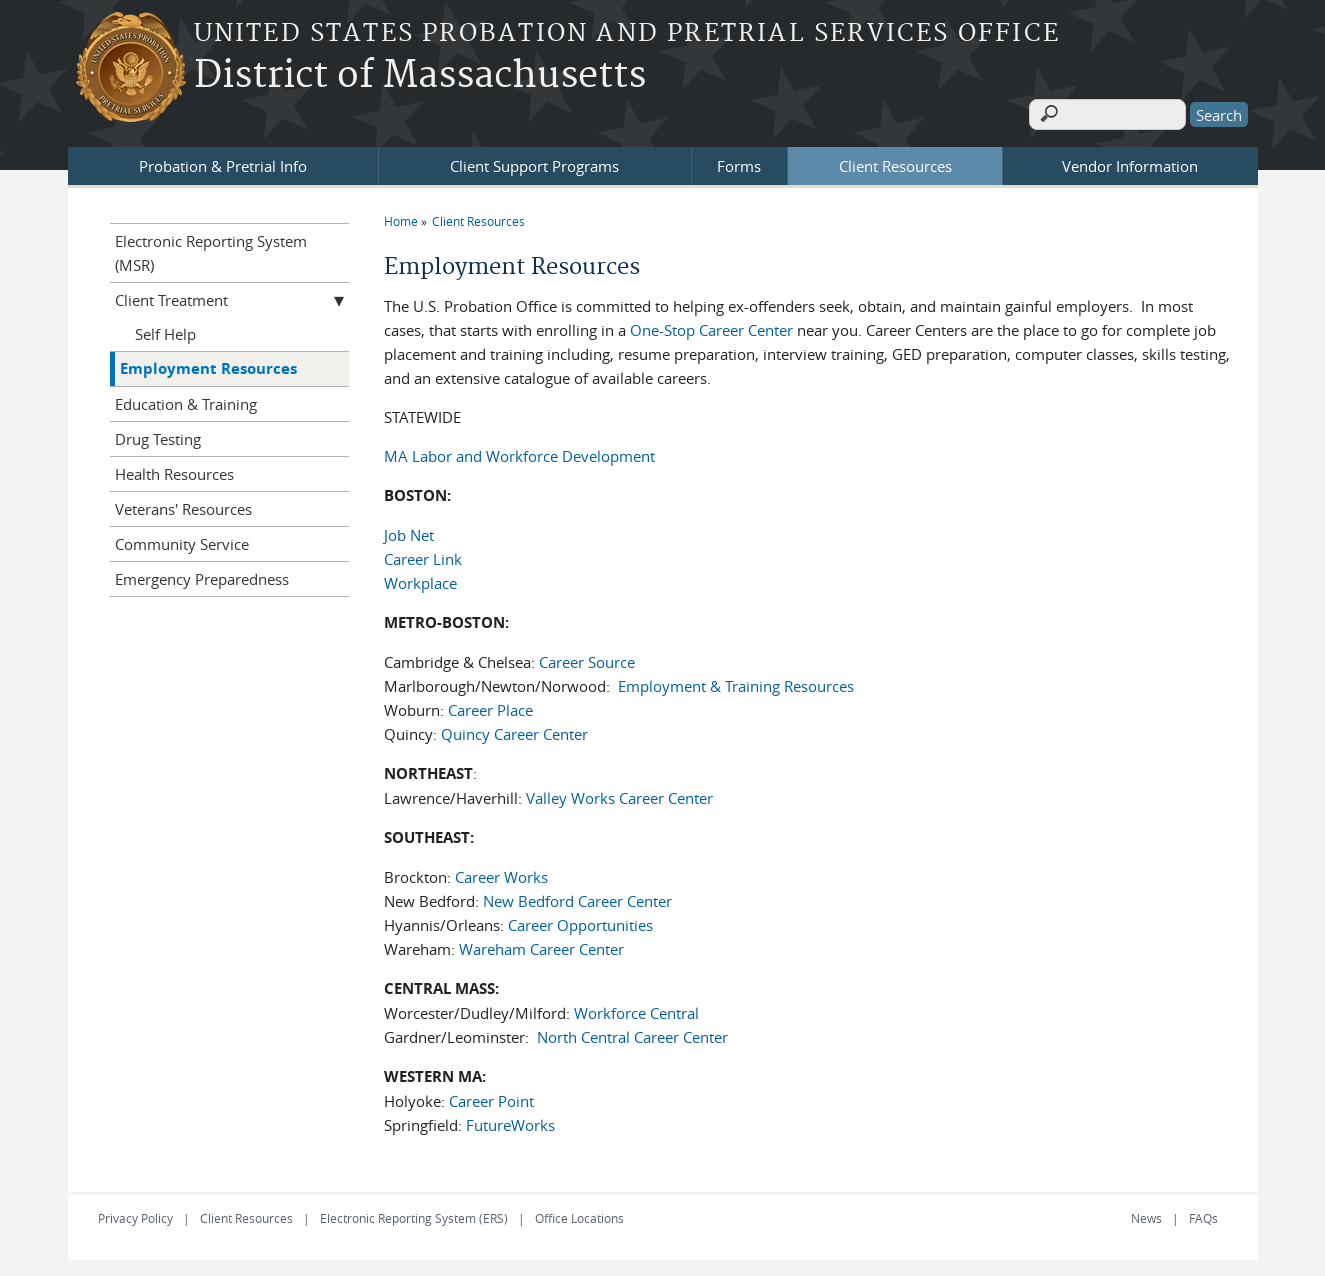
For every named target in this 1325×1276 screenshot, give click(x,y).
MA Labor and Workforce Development (519, 452)
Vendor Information (1130, 162)
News (1146, 1214)
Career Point (491, 1097)
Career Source (587, 658)
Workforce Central (636, 1009)
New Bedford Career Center (577, 897)
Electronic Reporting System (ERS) (414, 1214)
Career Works (501, 873)
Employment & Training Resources (736, 682)
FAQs (1203, 1214)
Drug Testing (158, 435)
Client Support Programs (534, 162)
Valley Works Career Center (619, 794)
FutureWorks (510, 1121)
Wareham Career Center (541, 945)
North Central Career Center (632, 1033)
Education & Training (186, 400)
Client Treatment (171, 296)
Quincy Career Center (514, 730)
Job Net (409, 531)
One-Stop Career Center (713, 326)
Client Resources (895, 162)
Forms (739, 162)
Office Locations (579, 1214)
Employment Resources (208, 364)
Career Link (423, 555)
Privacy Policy (135, 1214)
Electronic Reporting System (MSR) (211, 249)
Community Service (182, 540)
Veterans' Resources (183, 505)
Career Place (490, 706)
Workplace (420, 579)
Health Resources (174, 470)
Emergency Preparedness (202, 575)
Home (401, 217)
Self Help (165, 330)
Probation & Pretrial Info (223, 162)
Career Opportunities (580, 921)
